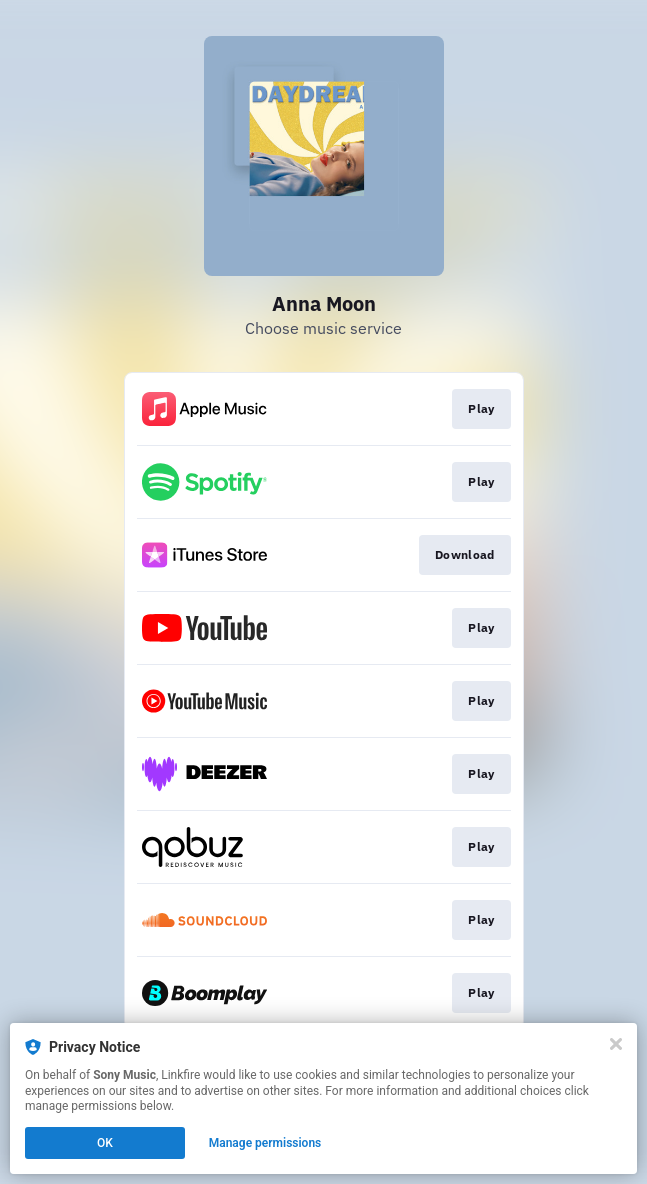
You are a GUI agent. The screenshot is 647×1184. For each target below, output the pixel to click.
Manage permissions (265, 1143)
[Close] (616, 1044)
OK (105, 1143)
